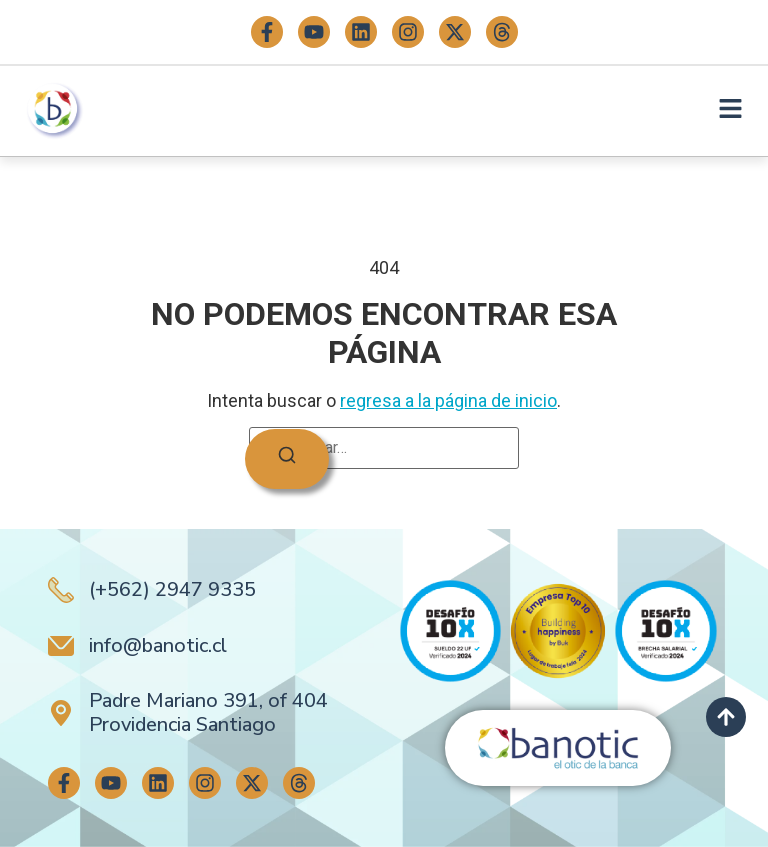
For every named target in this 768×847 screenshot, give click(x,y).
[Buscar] (287, 459)
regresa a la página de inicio (448, 400)
